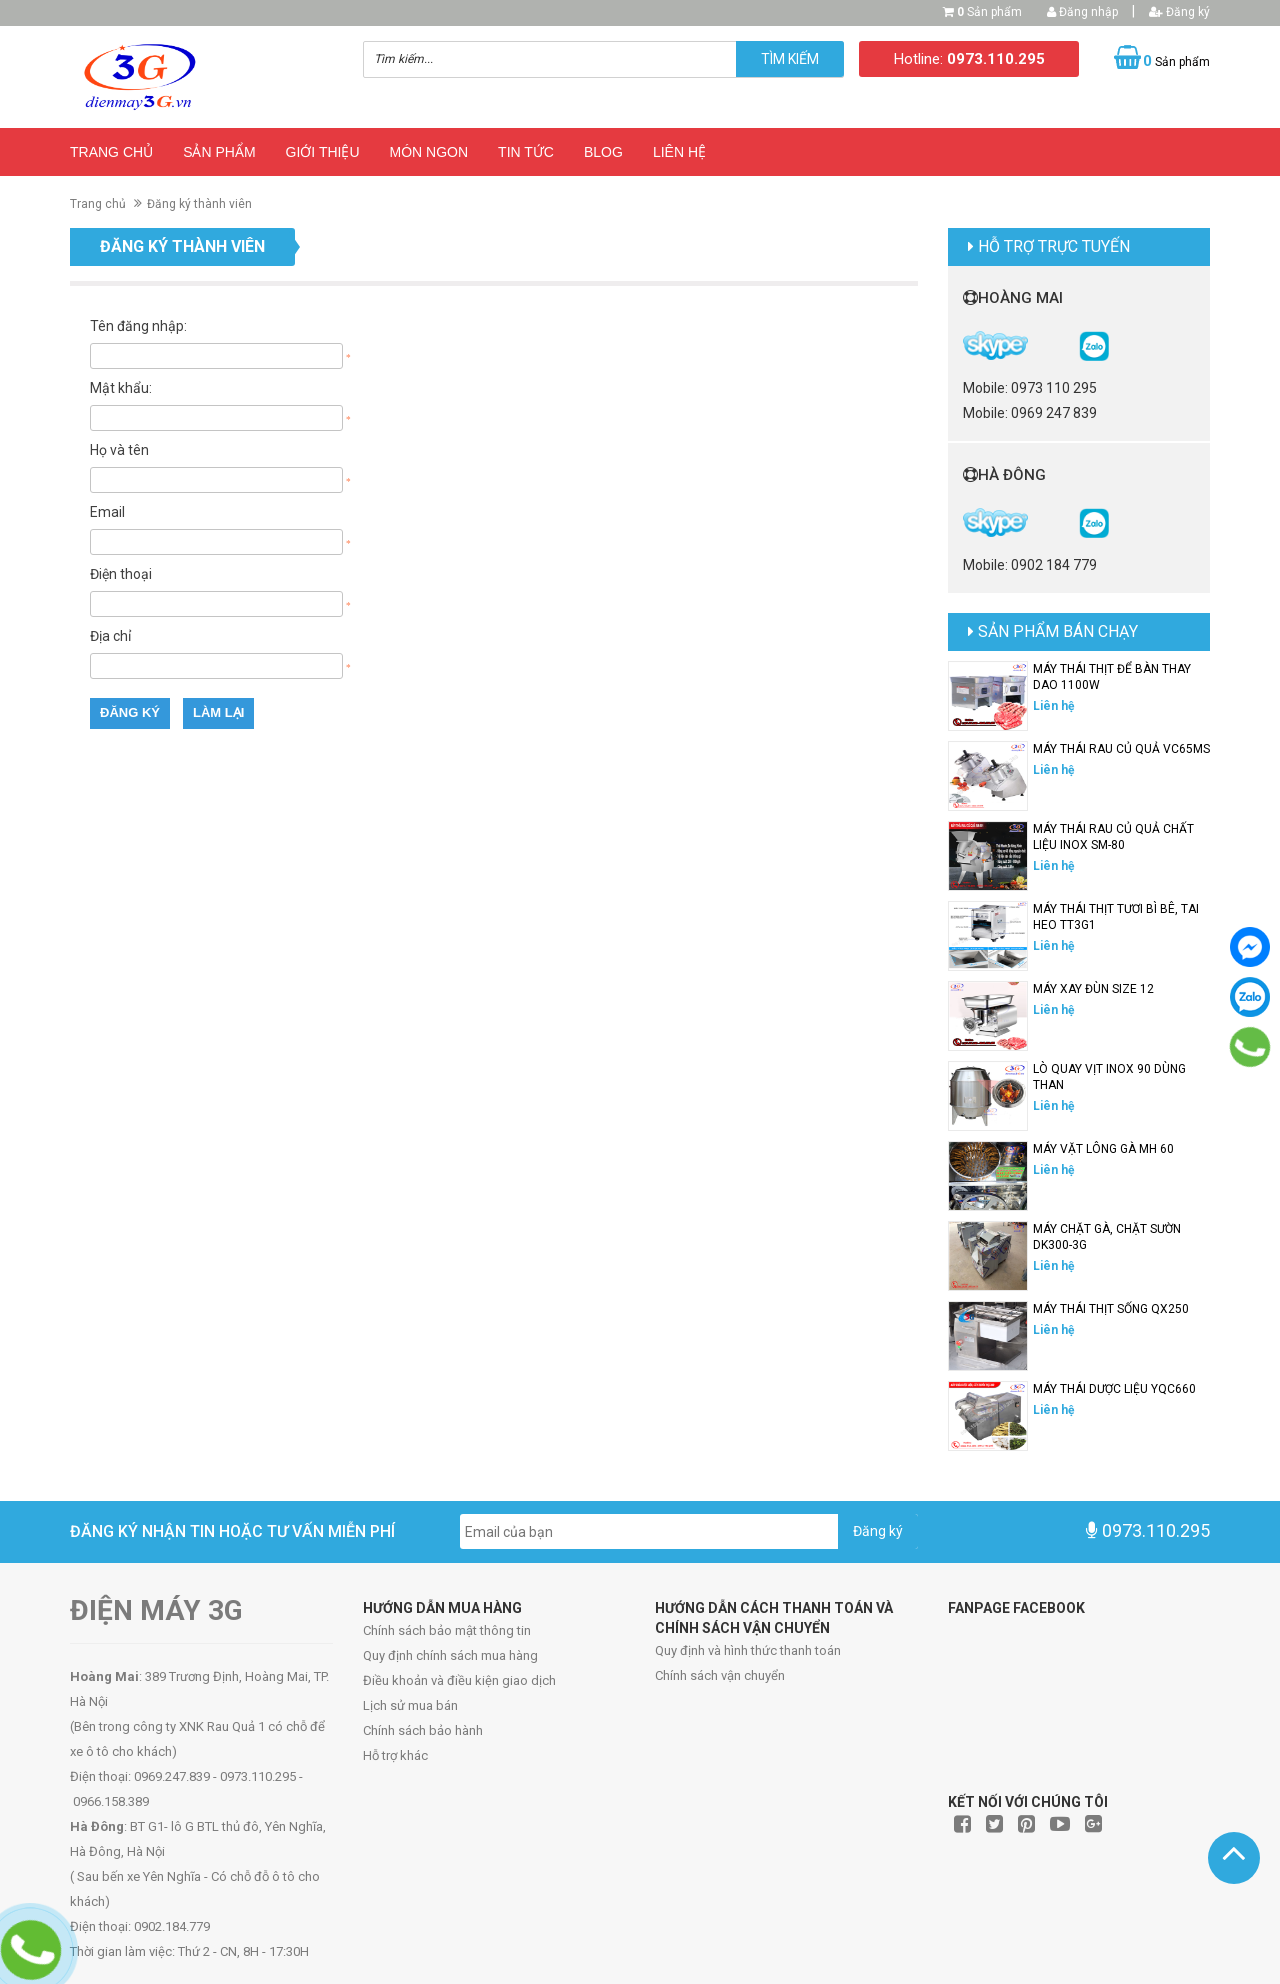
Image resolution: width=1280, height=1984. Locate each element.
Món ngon (429, 152)
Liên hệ (679, 152)
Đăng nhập (1082, 12)
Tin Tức (526, 152)
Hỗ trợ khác (395, 1755)
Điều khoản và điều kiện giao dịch (459, 1680)
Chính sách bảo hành (423, 1730)
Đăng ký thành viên (199, 204)
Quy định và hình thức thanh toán (748, 1650)
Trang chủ (111, 152)
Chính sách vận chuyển (720, 1675)
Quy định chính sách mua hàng (450, 1655)
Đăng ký (1179, 12)
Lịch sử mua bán (410, 1705)
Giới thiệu (323, 152)
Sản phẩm (989, 12)
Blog (603, 152)
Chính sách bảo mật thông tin (447, 1630)
